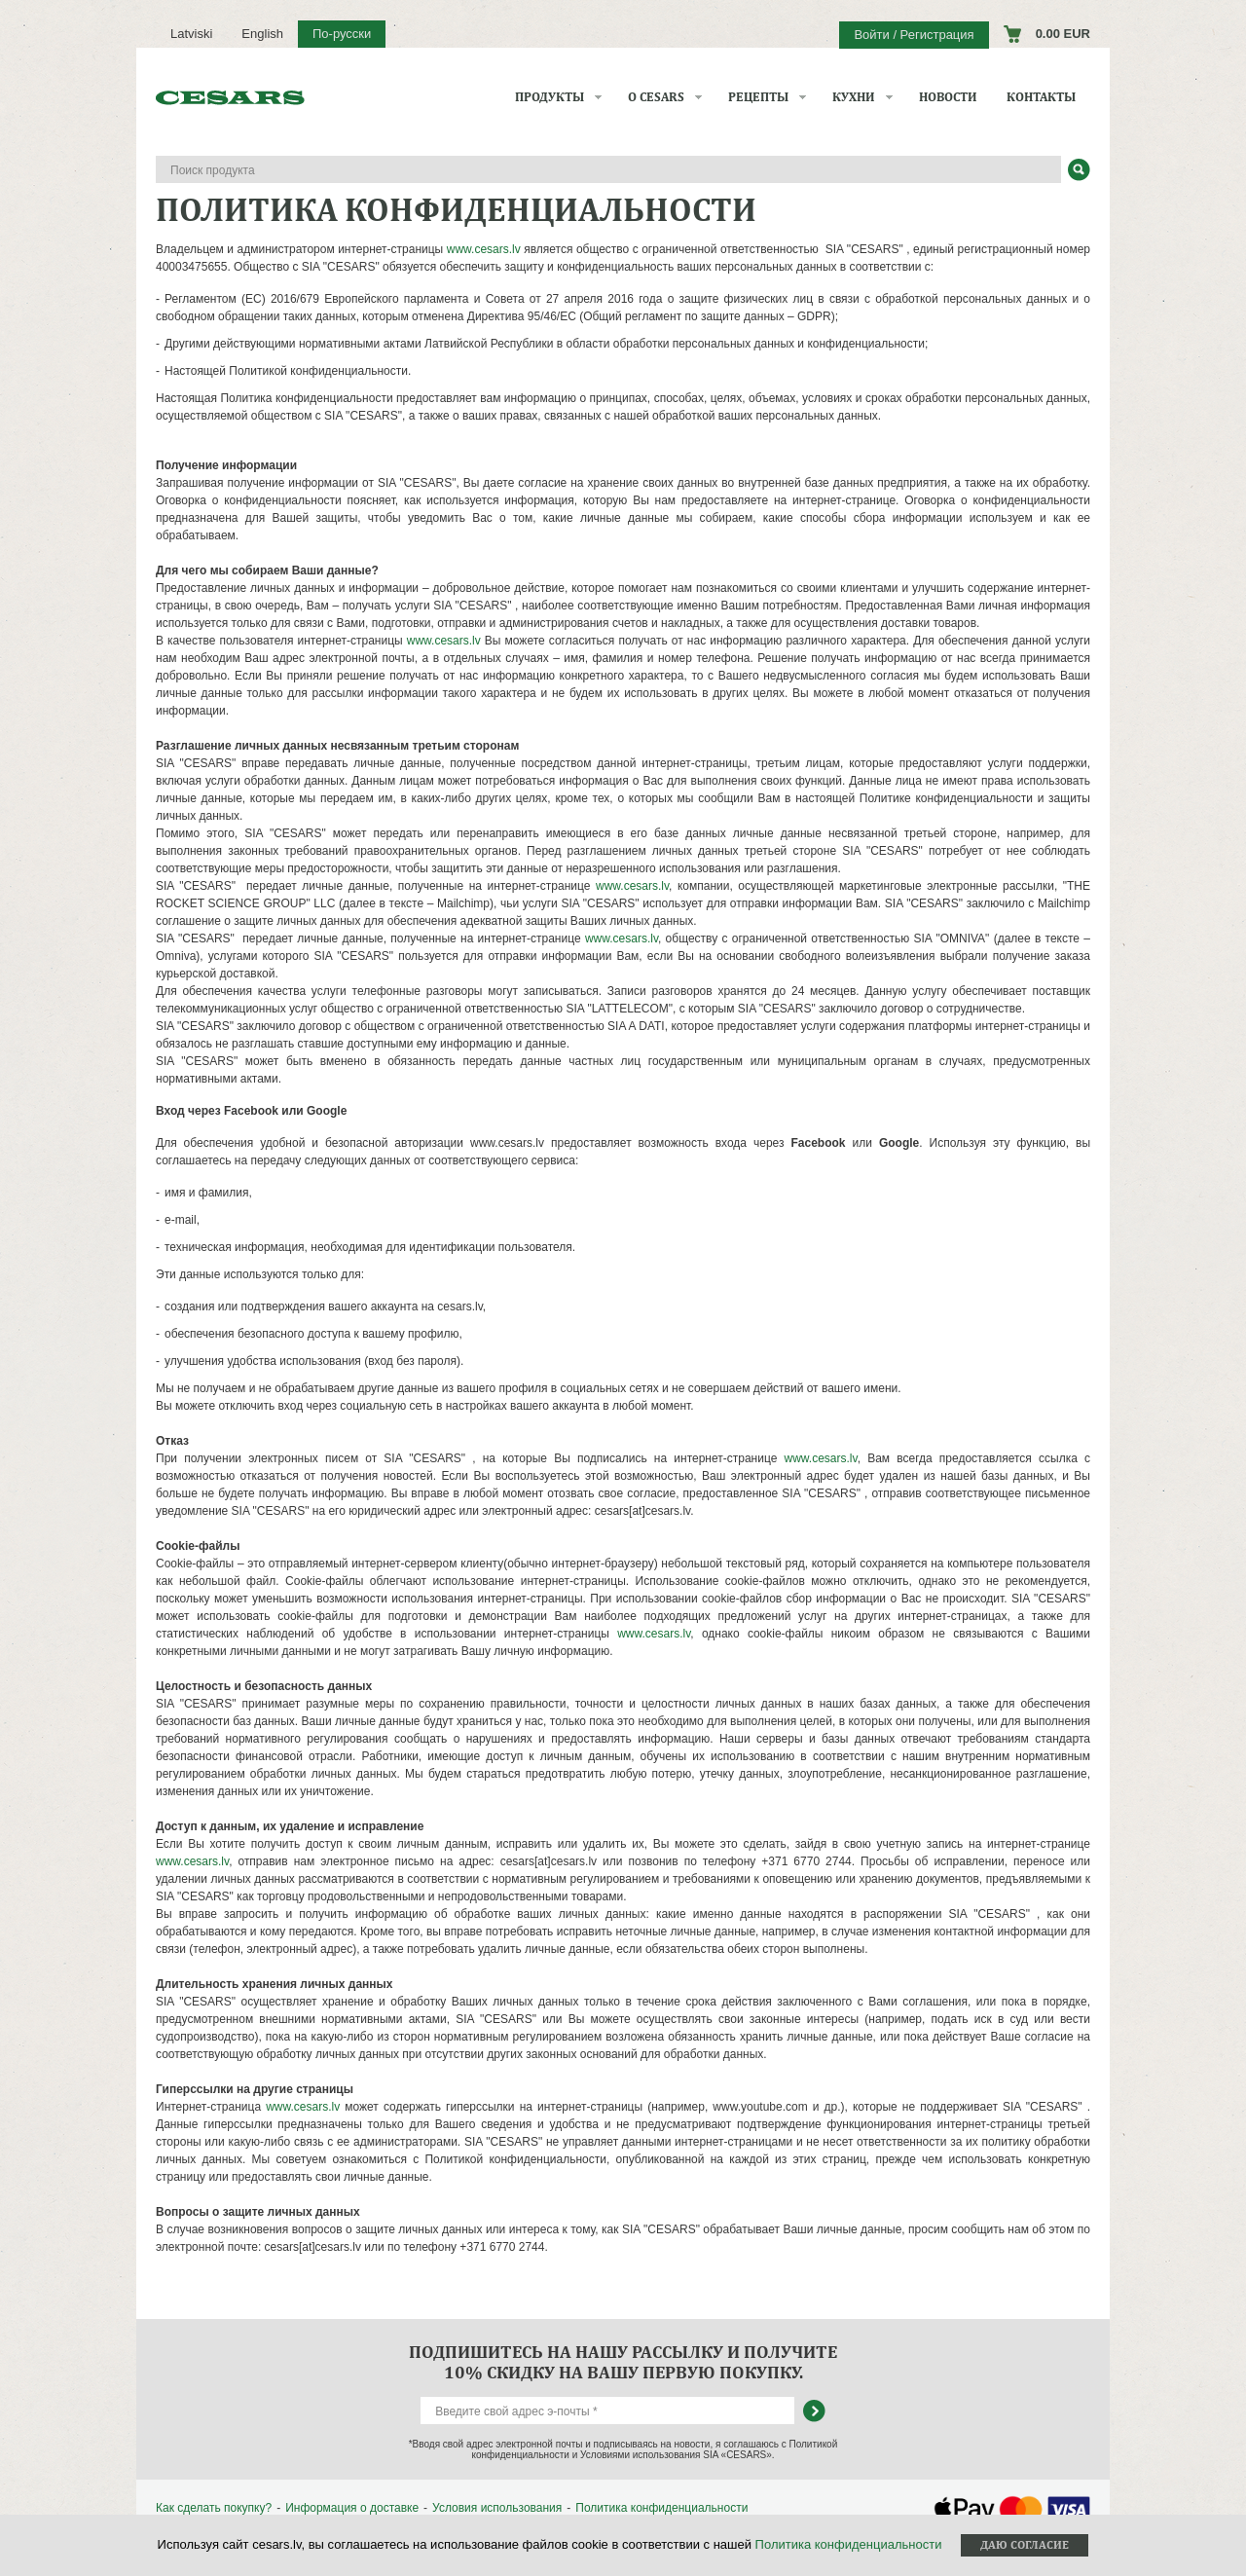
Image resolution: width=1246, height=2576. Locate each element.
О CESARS (656, 97)
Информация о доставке (352, 2508)
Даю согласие (1024, 2545)
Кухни (853, 97)
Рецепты (758, 97)
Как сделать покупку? (214, 2508)
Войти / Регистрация (913, 34)
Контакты (1041, 97)
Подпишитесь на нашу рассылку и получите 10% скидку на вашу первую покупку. (623, 2361)
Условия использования (497, 2508)
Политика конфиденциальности (661, 2508)
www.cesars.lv (484, 249)
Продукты (549, 97)
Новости (948, 97)
